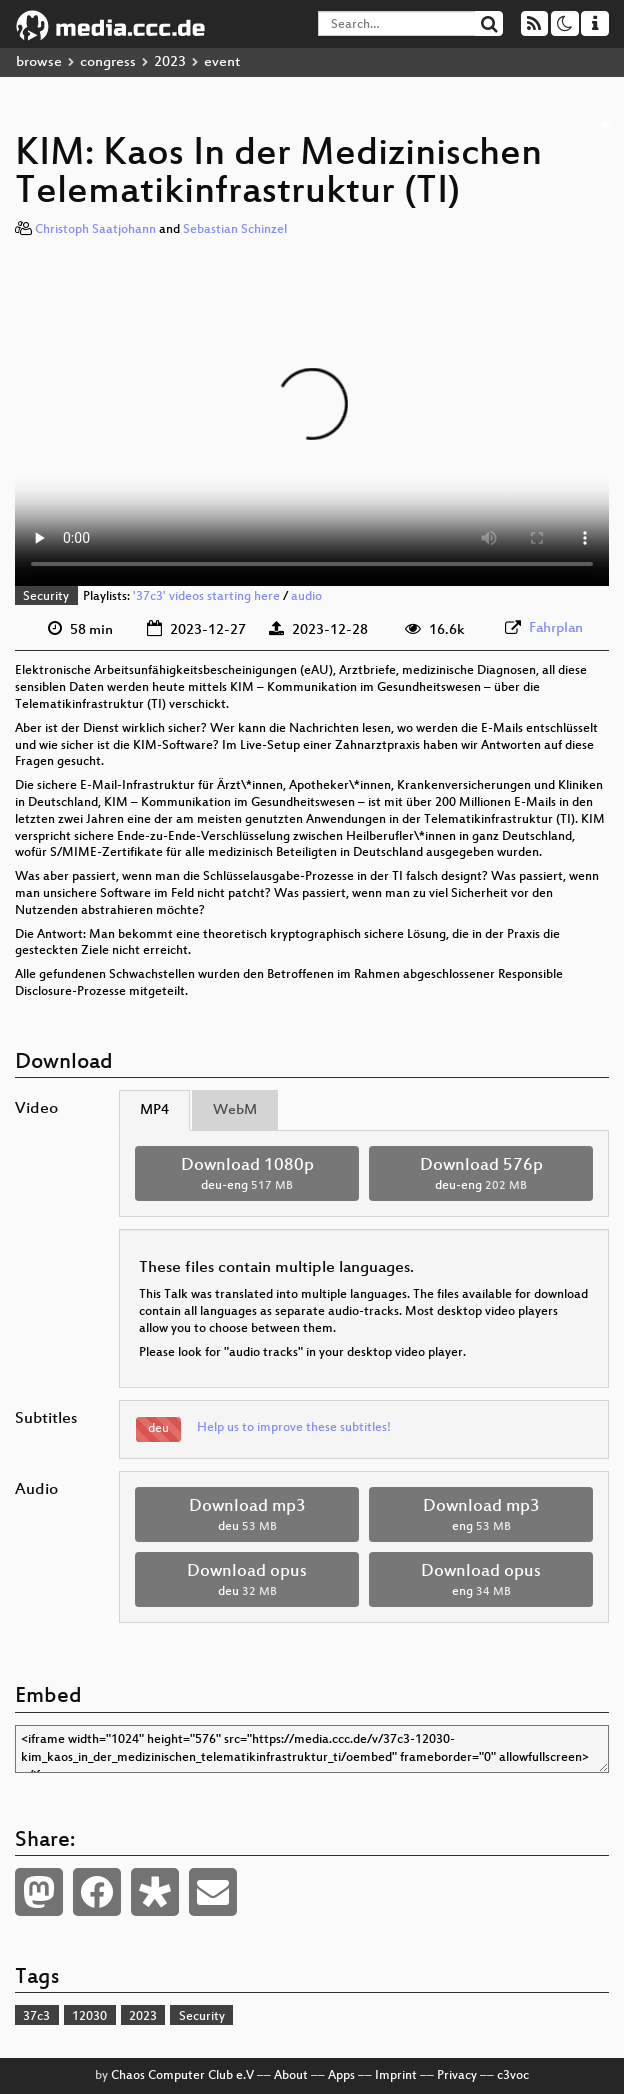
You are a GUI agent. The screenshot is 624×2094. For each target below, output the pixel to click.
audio (306, 597)
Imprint (396, 2076)
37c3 (36, 2017)
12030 (89, 2017)
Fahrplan (556, 628)
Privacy (457, 2076)
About (291, 2076)
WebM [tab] (235, 1110)
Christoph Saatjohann (95, 230)
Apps (341, 2076)
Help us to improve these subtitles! (294, 1428)
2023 (170, 62)
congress (108, 62)
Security (46, 597)
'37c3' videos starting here (206, 597)
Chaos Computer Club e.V (182, 2076)
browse (39, 62)
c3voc (513, 2076)
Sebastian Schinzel (235, 230)
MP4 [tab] (154, 1110)
